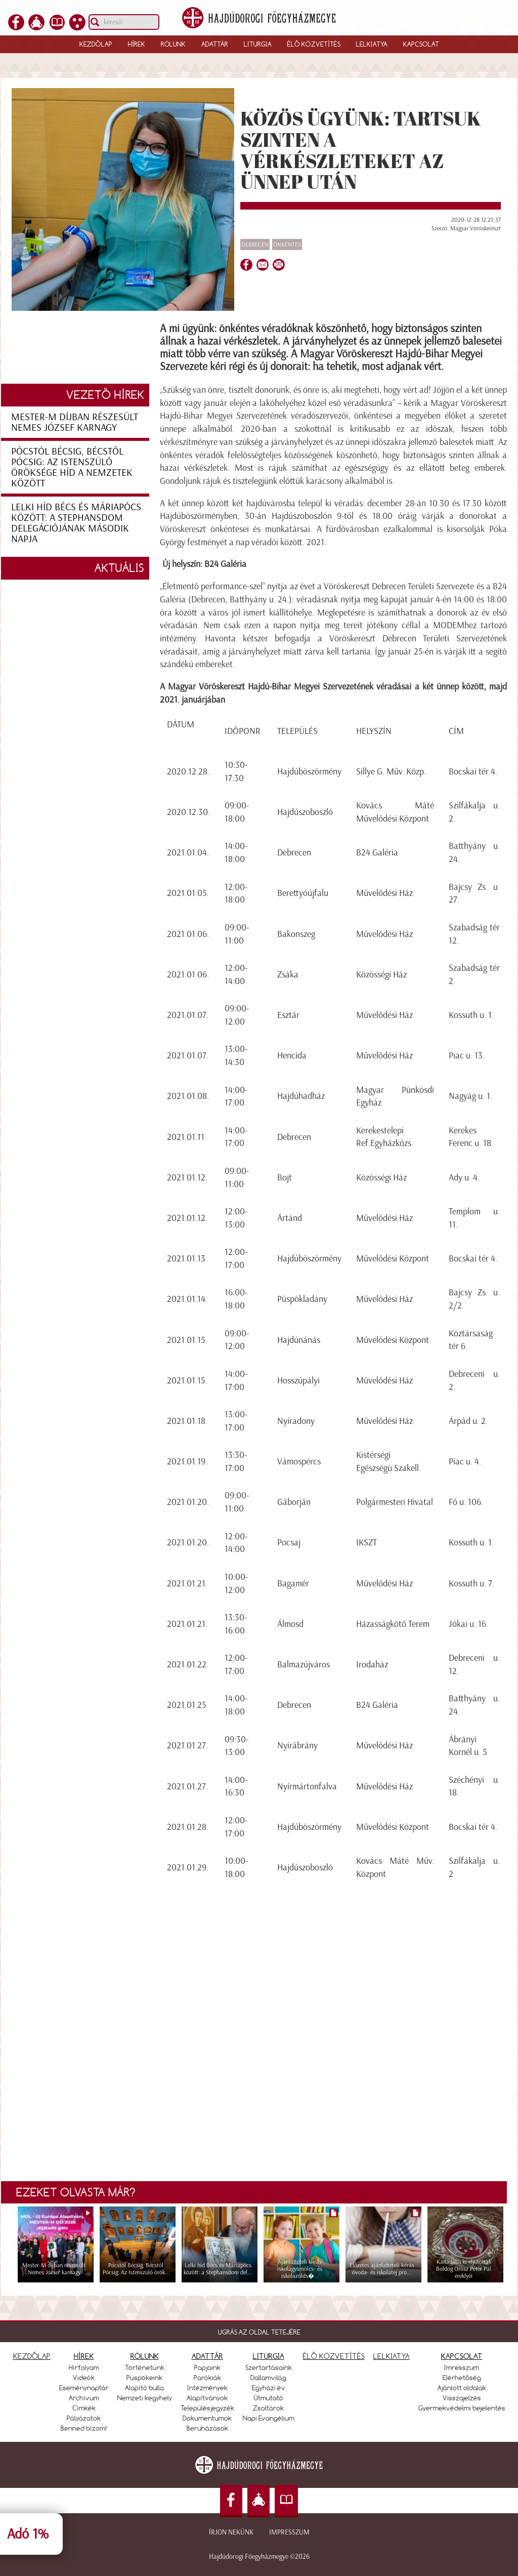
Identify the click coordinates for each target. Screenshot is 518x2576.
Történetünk (144, 2367)
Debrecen (255, 244)
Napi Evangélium (268, 2418)
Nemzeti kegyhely (144, 2398)
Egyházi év (268, 2388)
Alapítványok (207, 2398)
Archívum (84, 2398)
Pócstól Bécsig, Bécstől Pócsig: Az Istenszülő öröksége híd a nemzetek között (72, 467)
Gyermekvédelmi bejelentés (461, 2408)
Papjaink (207, 2367)
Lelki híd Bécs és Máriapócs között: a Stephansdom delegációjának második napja (76, 523)
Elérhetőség (462, 2378)
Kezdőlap (95, 44)
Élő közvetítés (313, 44)
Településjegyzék (207, 2408)
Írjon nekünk (231, 2532)
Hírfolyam (84, 2367)
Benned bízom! (84, 2428)
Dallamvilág (268, 2378)
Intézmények (207, 2388)
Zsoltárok (268, 2408)
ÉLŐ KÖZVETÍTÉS (334, 2356)
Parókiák (207, 2378)
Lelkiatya (371, 44)
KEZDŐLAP (32, 2356)
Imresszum (461, 2367)
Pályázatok (84, 2418)
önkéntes (287, 244)
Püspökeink (144, 2378)
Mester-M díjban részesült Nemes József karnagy (74, 422)
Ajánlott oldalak (462, 2388)
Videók (84, 2378)
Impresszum (289, 2532)
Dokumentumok (207, 2418)
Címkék (84, 2408)
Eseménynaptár (84, 2388)
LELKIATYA (391, 2356)
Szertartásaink (268, 2367)
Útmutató (268, 2398)
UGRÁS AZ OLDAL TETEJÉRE (259, 2332)
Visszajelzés (462, 2398)
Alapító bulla (144, 2388)
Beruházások (207, 2428)
